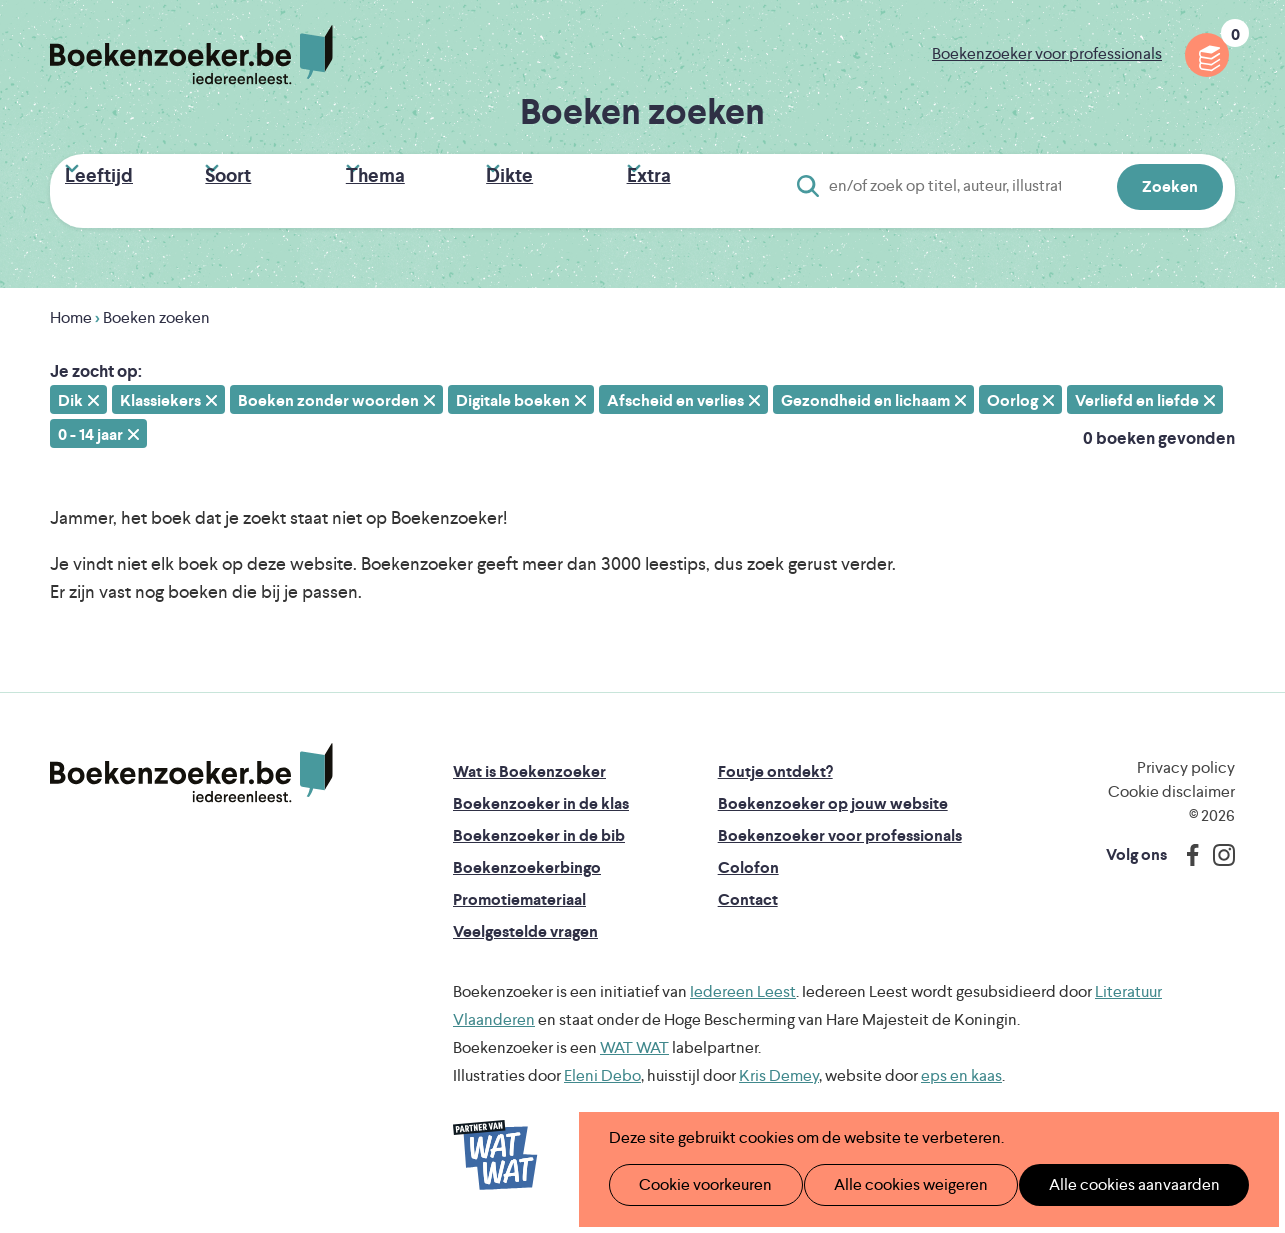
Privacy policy (1186, 759)
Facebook (1188, 847)
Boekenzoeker (191, 55)
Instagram (1217, 847)
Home (71, 309)
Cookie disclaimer (1171, 783)
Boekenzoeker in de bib (539, 827)
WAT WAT (634, 1039)
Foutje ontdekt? (775, 763)
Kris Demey (779, 1067)
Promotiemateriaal (519, 891)
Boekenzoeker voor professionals (1047, 53)
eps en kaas (961, 1067)
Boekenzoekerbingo (527, 859)
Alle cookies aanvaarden (1101, 1184)
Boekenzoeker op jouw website (833, 795)
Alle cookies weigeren (890, 1184)
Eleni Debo (602, 1067)
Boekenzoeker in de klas (541, 795)
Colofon (748, 859)
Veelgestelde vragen (525, 923)
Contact (748, 891)
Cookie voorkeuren (696, 1184)
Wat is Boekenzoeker (529, 763)
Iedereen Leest (743, 983)
